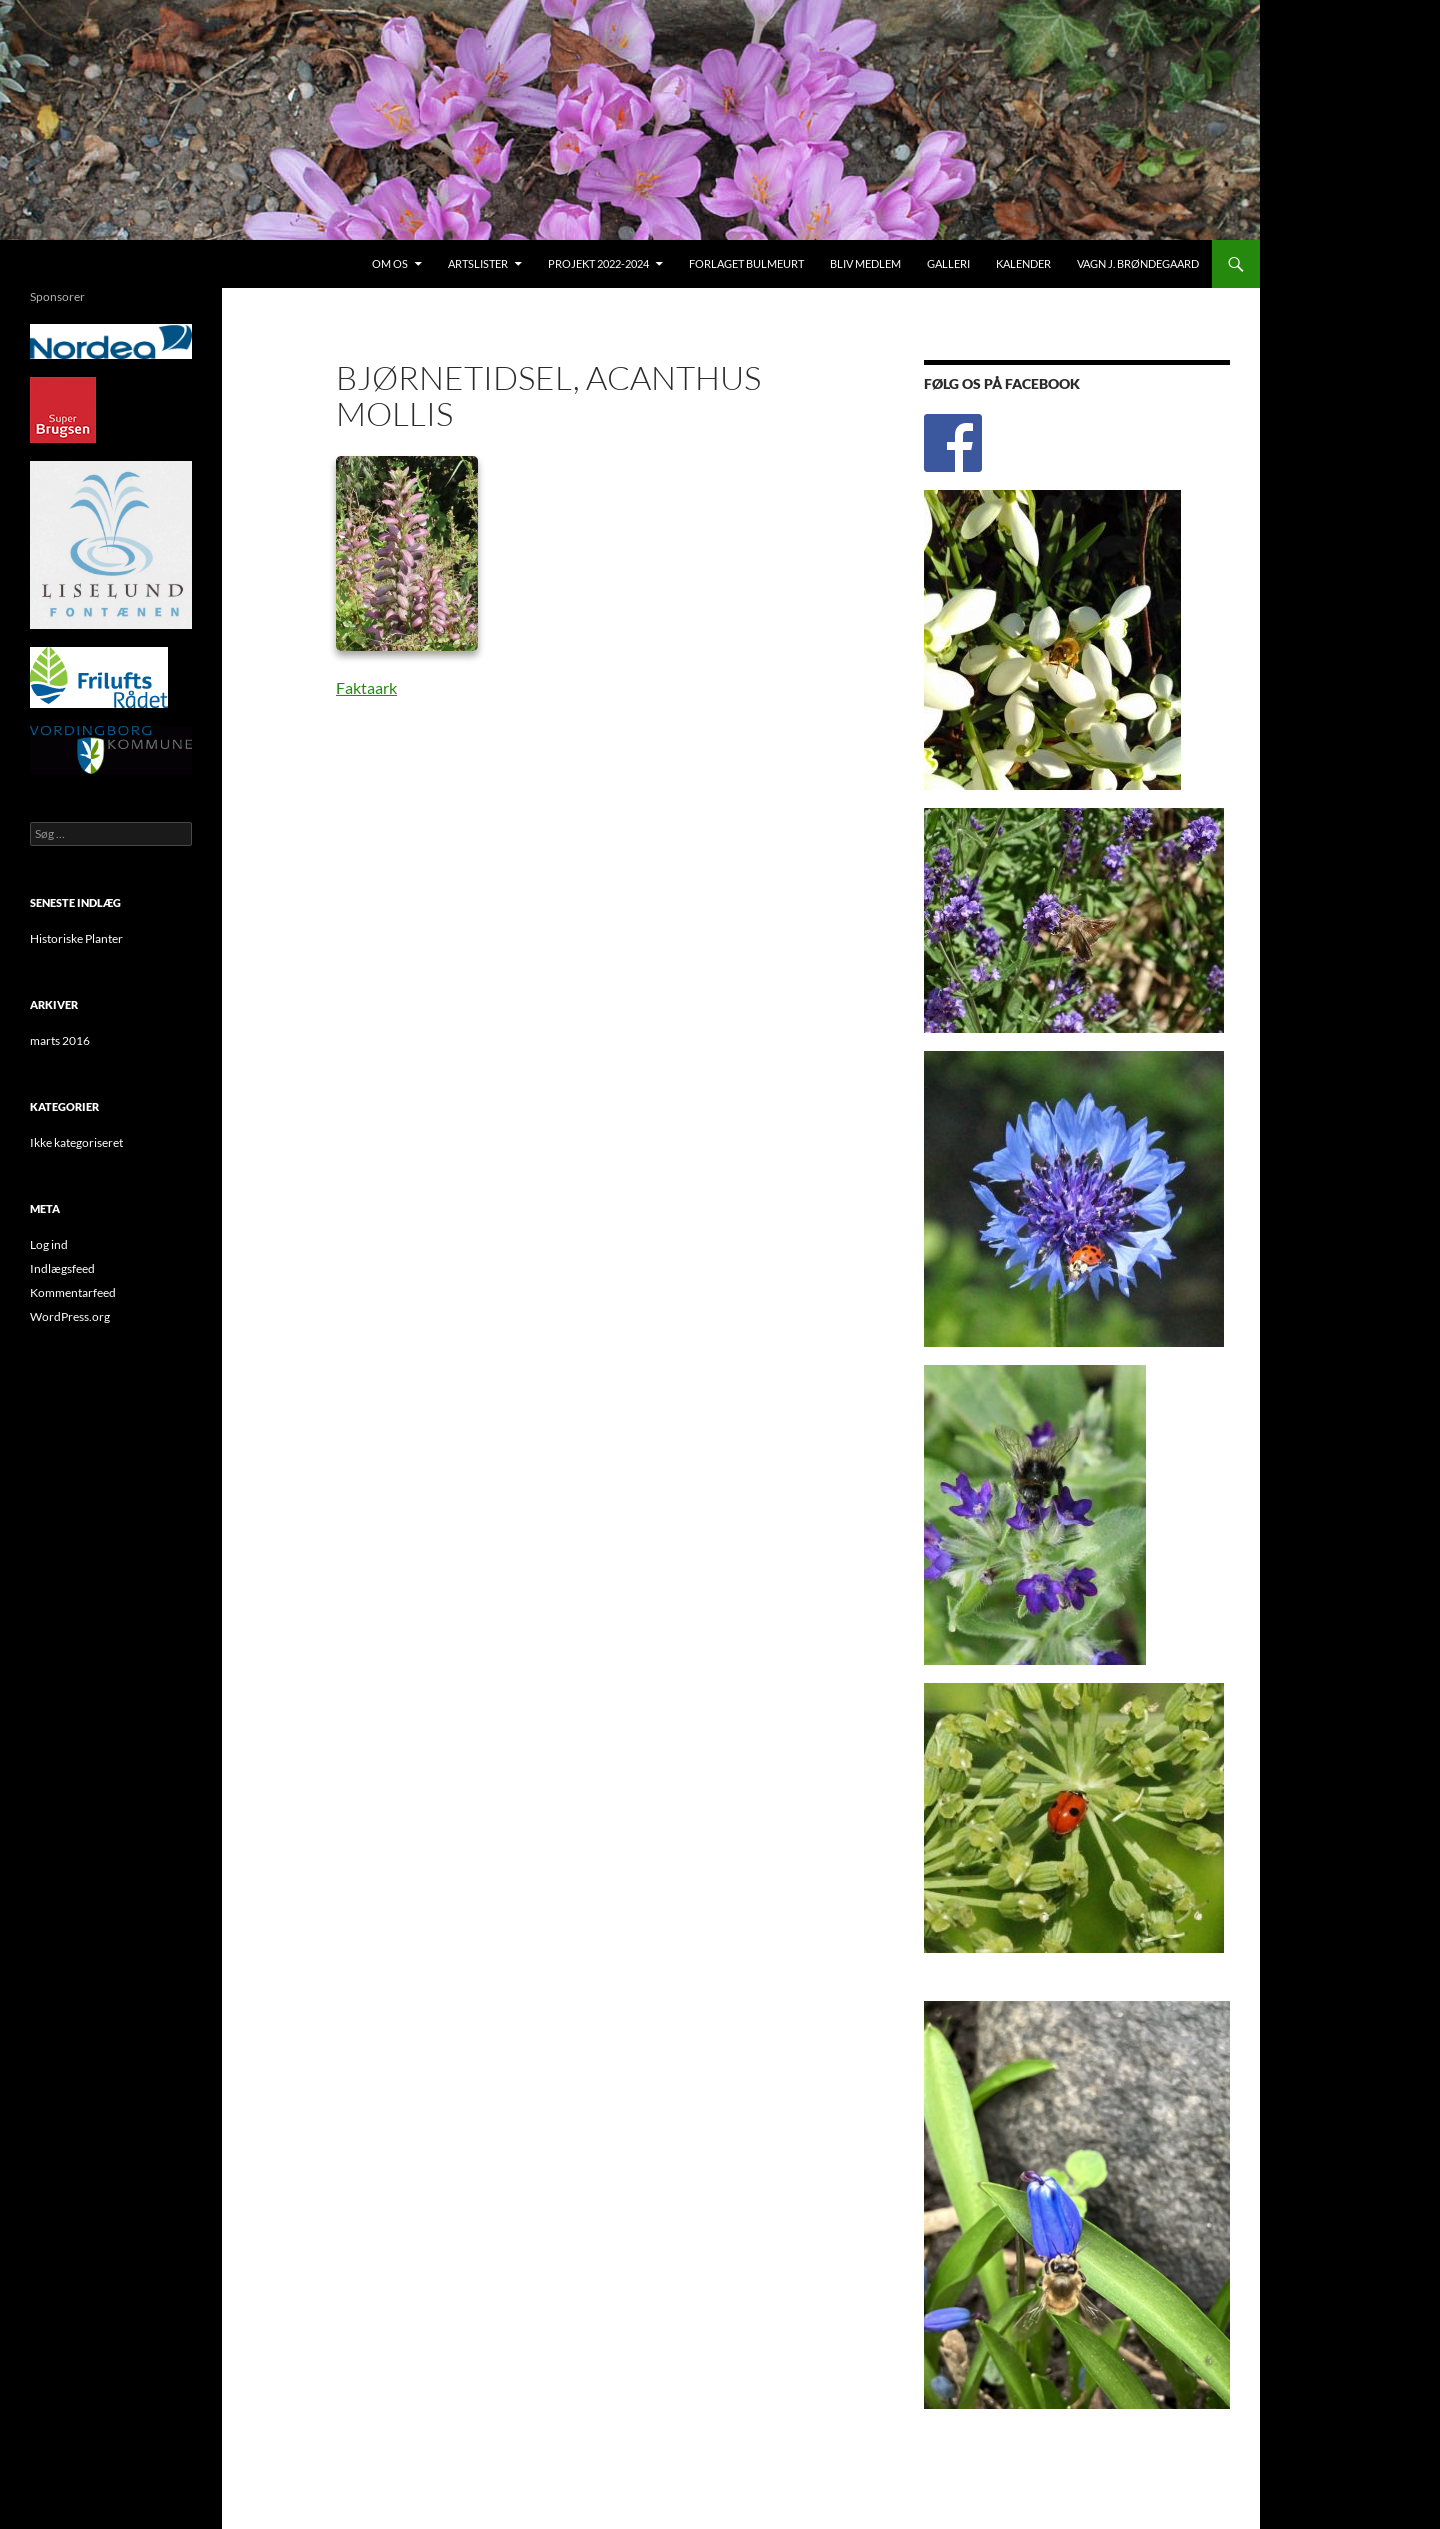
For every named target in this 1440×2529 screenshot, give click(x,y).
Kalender (1023, 263)
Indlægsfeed (62, 1268)
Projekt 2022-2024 (598, 263)
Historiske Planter (76, 938)
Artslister (478, 263)
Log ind (49, 1244)
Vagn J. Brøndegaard (1138, 263)
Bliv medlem (865, 263)
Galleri (948, 263)
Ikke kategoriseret (76, 1142)
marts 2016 (60, 1040)
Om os (390, 263)
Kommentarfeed (73, 1292)
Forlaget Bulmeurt (746, 263)
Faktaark (366, 687)
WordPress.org (70, 1316)
